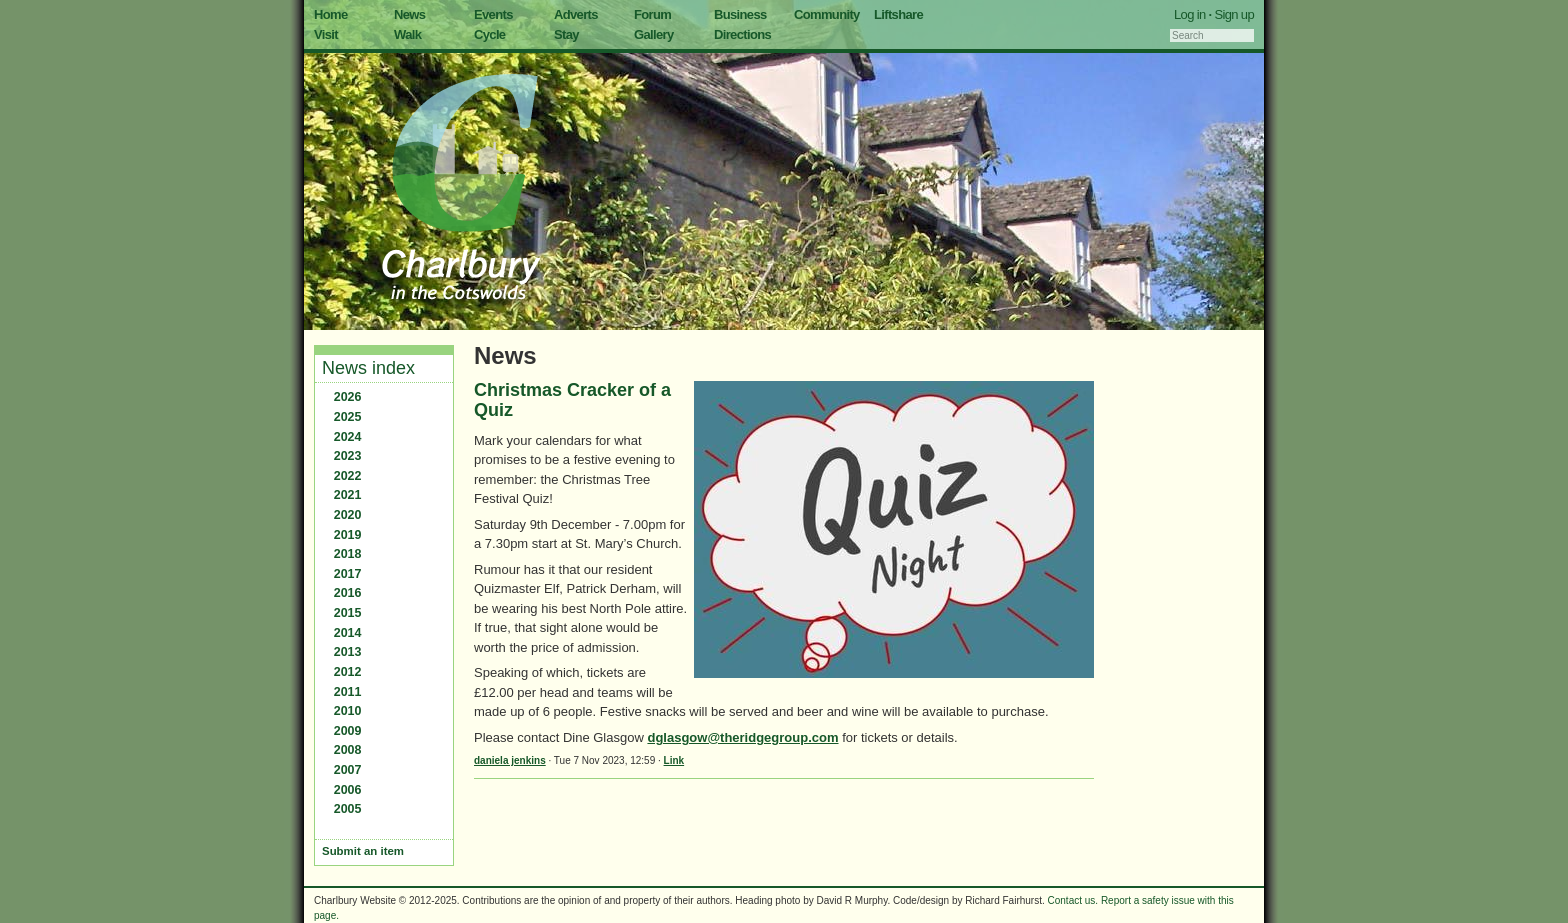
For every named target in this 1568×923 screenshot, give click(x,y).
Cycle (489, 34)
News (409, 14)
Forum (652, 14)
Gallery (654, 34)
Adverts (576, 14)
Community (827, 14)
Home (331, 14)
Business (740, 14)
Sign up (1234, 14)
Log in (1190, 14)
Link (674, 760)
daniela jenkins (510, 760)
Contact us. (1073, 900)
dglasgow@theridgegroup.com (742, 737)
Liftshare (898, 14)
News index (368, 368)
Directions (742, 34)
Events (493, 14)
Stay (566, 34)
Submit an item (363, 851)
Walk (407, 34)
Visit (326, 34)
